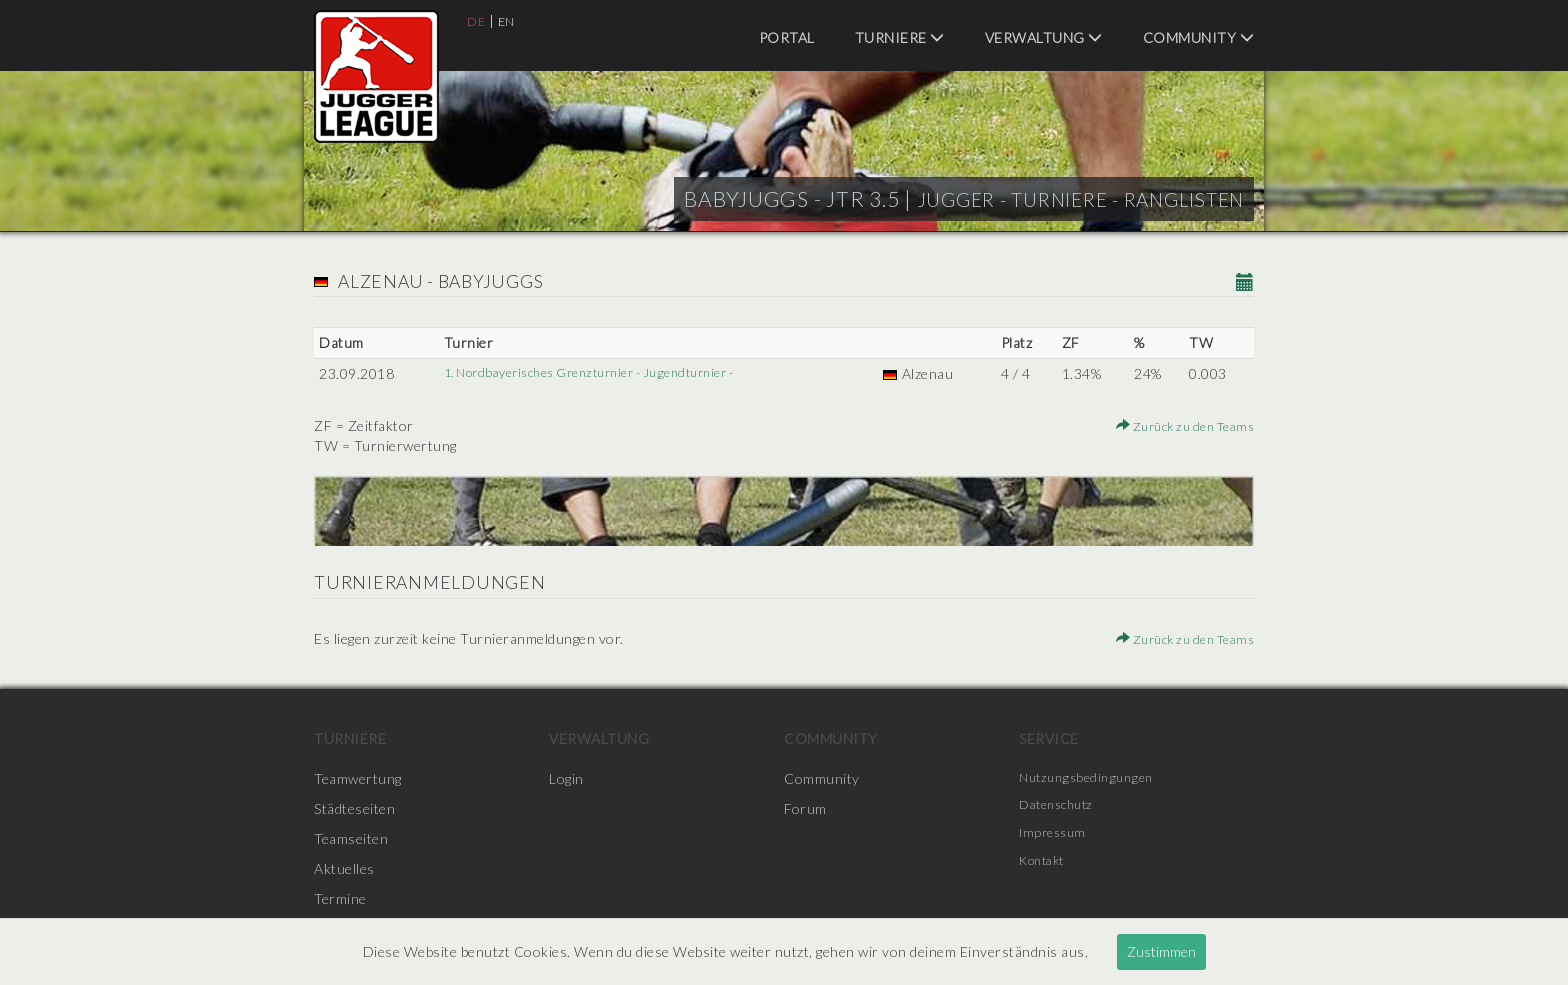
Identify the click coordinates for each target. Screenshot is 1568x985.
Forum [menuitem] (805, 808)
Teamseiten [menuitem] (351, 838)
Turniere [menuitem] (900, 37)
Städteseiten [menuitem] (354, 808)
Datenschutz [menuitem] (1061, 808)
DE (477, 20)
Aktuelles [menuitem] (344, 868)
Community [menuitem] (1199, 37)
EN (509, 20)
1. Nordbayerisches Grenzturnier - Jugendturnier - (601, 373)
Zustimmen (1161, 951)
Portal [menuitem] (787, 37)
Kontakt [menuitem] (1046, 868)
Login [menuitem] (566, 778)
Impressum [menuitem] (1056, 838)
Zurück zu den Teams (1177, 425)
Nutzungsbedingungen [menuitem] (1090, 778)
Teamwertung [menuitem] (358, 778)
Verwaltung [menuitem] (1044, 37)
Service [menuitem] (1049, 738)
